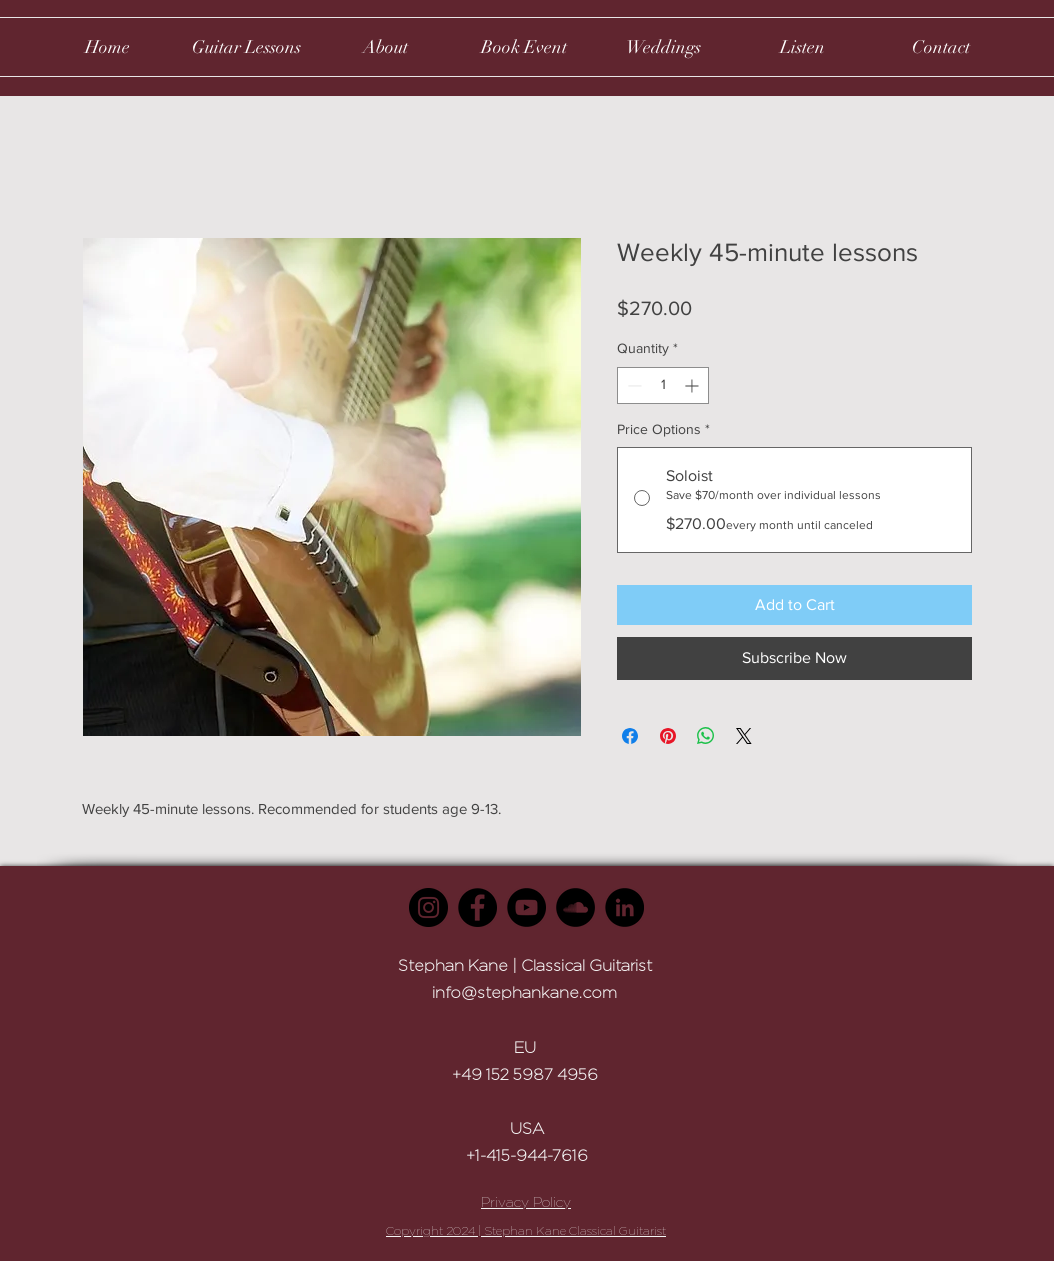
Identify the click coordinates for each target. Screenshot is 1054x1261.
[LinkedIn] (624, 907)
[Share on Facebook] (630, 736)
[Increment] (693, 385)
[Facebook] (477, 907)
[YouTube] (526, 907)
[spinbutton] (663, 385)
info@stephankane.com (524, 992)
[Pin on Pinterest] (668, 736)
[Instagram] (428, 907)
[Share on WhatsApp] (706, 736)
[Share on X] (744, 736)
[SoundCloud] (575, 907)
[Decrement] (632, 385)
